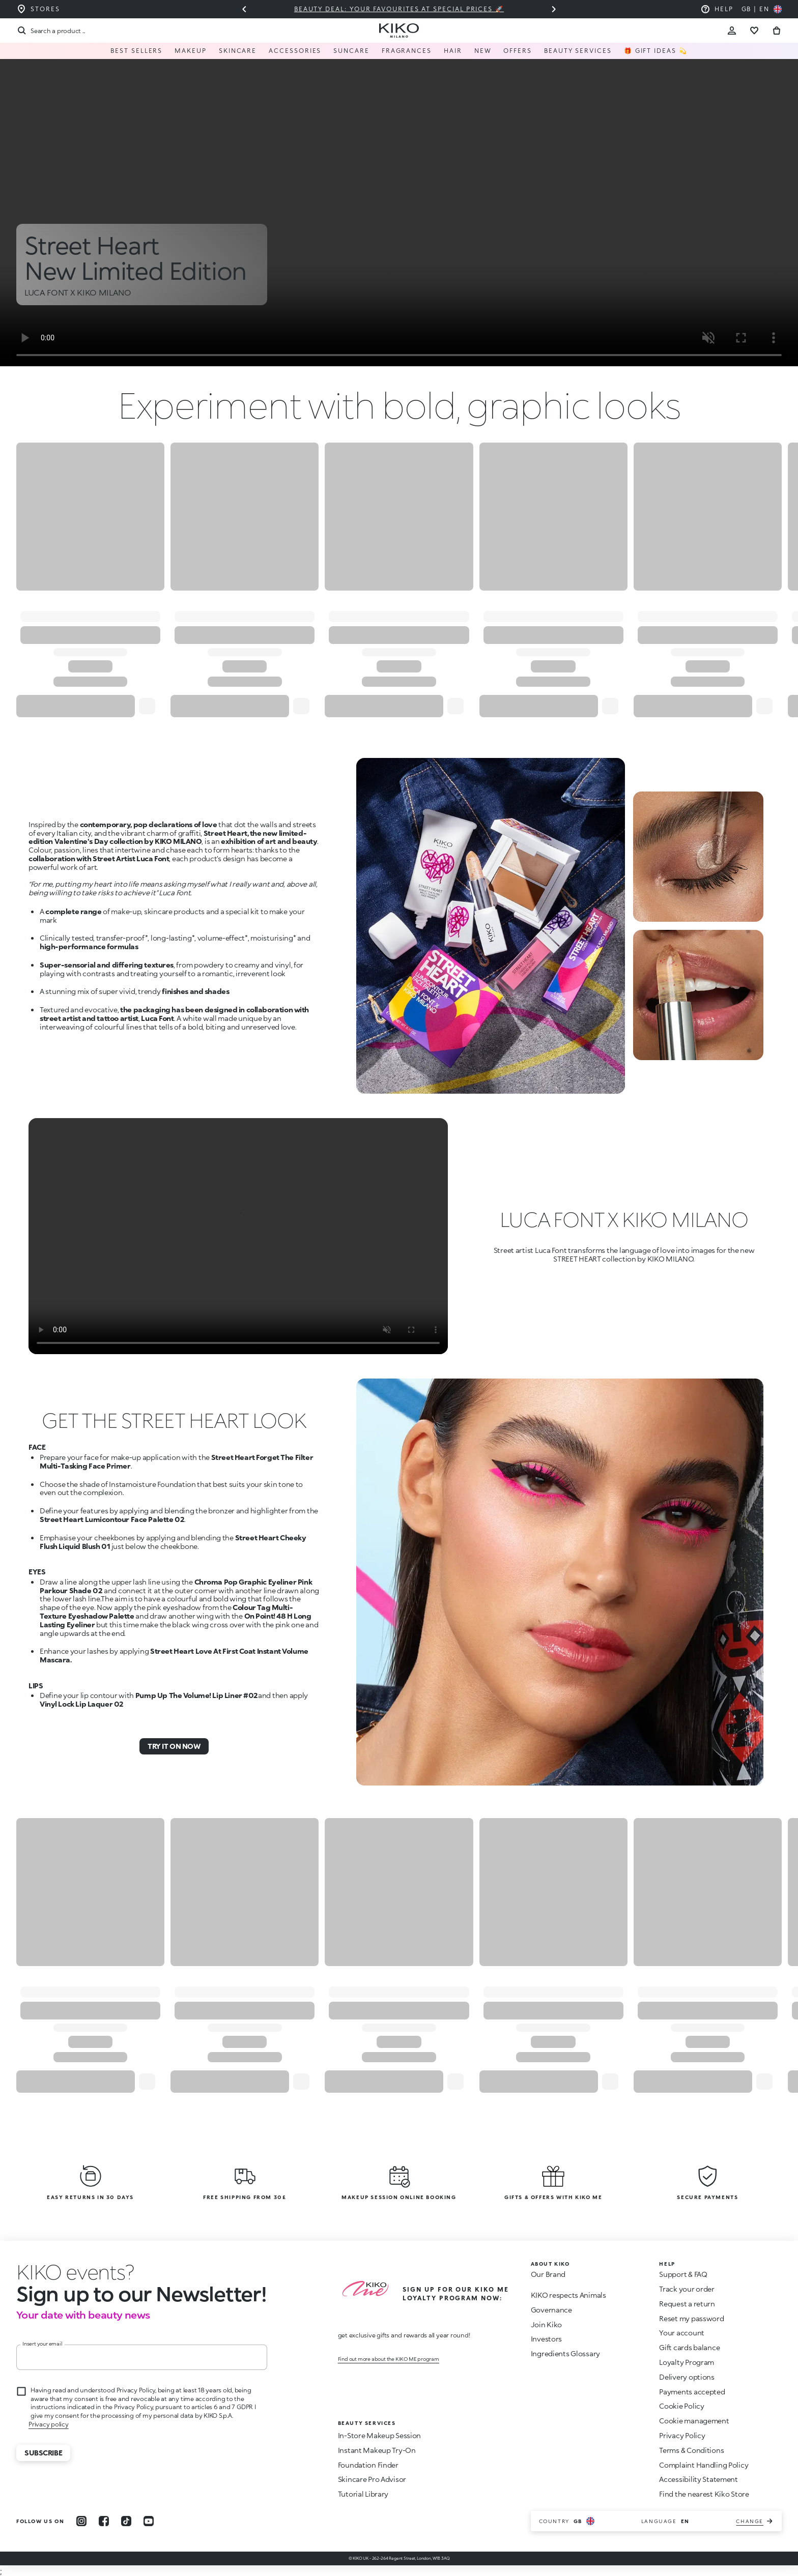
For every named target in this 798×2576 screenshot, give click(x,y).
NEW (483, 50)
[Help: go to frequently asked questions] (716, 9)
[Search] (50, 30)
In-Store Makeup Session (379, 2435)
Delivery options (687, 2377)
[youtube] (149, 2521)
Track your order (687, 2289)
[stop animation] (75, 2271)
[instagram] (81, 2521)
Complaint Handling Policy (703, 2465)
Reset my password (691, 2318)
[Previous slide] (244, 9)
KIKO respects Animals (568, 2295)
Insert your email (42, 2343)
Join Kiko (546, 2324)
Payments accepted (692, 2391)
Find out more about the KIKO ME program (388, 2359)
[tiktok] (126, 2521)
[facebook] (104, 2521)
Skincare (237, 50)
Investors (546, 2338)
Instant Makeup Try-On (377, 2450)
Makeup (191, 50)
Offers (517, 50)
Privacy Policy (682, 2435)
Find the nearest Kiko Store (704, 2494)
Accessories (295, 50)
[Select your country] (762, 9)
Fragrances (407, 50)
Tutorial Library (363, 2494)
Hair (453, 50)
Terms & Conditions (691, 2450)
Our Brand (548, 2274)
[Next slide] (554, 9)
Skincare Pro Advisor (372, 2479)
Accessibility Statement (698, 2479)
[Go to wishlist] (754, 30)
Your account (681, 2332)
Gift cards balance (689, 2347)
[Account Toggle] (732, 30)
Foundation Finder (368, 2465)
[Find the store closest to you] (38, 9)
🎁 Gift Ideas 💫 (656, 50)
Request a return (687, 2303)
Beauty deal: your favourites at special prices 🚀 (399, 9)
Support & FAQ (683, 2274)
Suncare (351, 50)
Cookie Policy (681, 2406)
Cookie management (694, 2421)
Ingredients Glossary (565, 2353)
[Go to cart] (777, 30)
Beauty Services (578, 50)
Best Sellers (136, 50)
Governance (551, 2309)
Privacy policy (48, 2424)
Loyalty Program (686, 2362)
